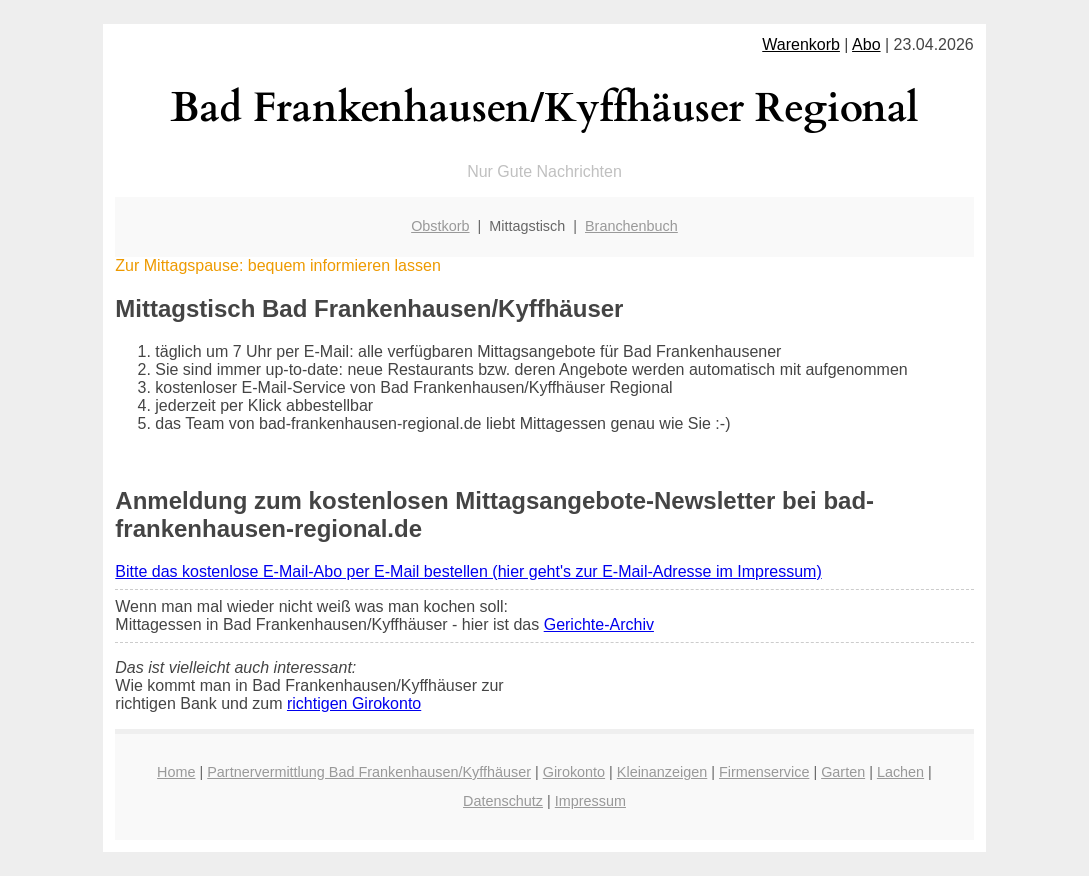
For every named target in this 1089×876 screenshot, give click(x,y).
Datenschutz (503, 801)
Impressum (590, 801)
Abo (866, 44)
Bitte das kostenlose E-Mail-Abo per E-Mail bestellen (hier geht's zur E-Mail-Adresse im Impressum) (468, 571)
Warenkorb (801, 44)
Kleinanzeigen (662, 772)
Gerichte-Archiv (599, 624)
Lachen (900, 772)
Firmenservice (764, 772)
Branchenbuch (631, 226)
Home (176, 772)
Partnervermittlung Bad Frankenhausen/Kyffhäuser (369, 772)
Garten (843, 772)
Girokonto (574, 772)
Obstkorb (440, 226)
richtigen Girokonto (354, 703)
